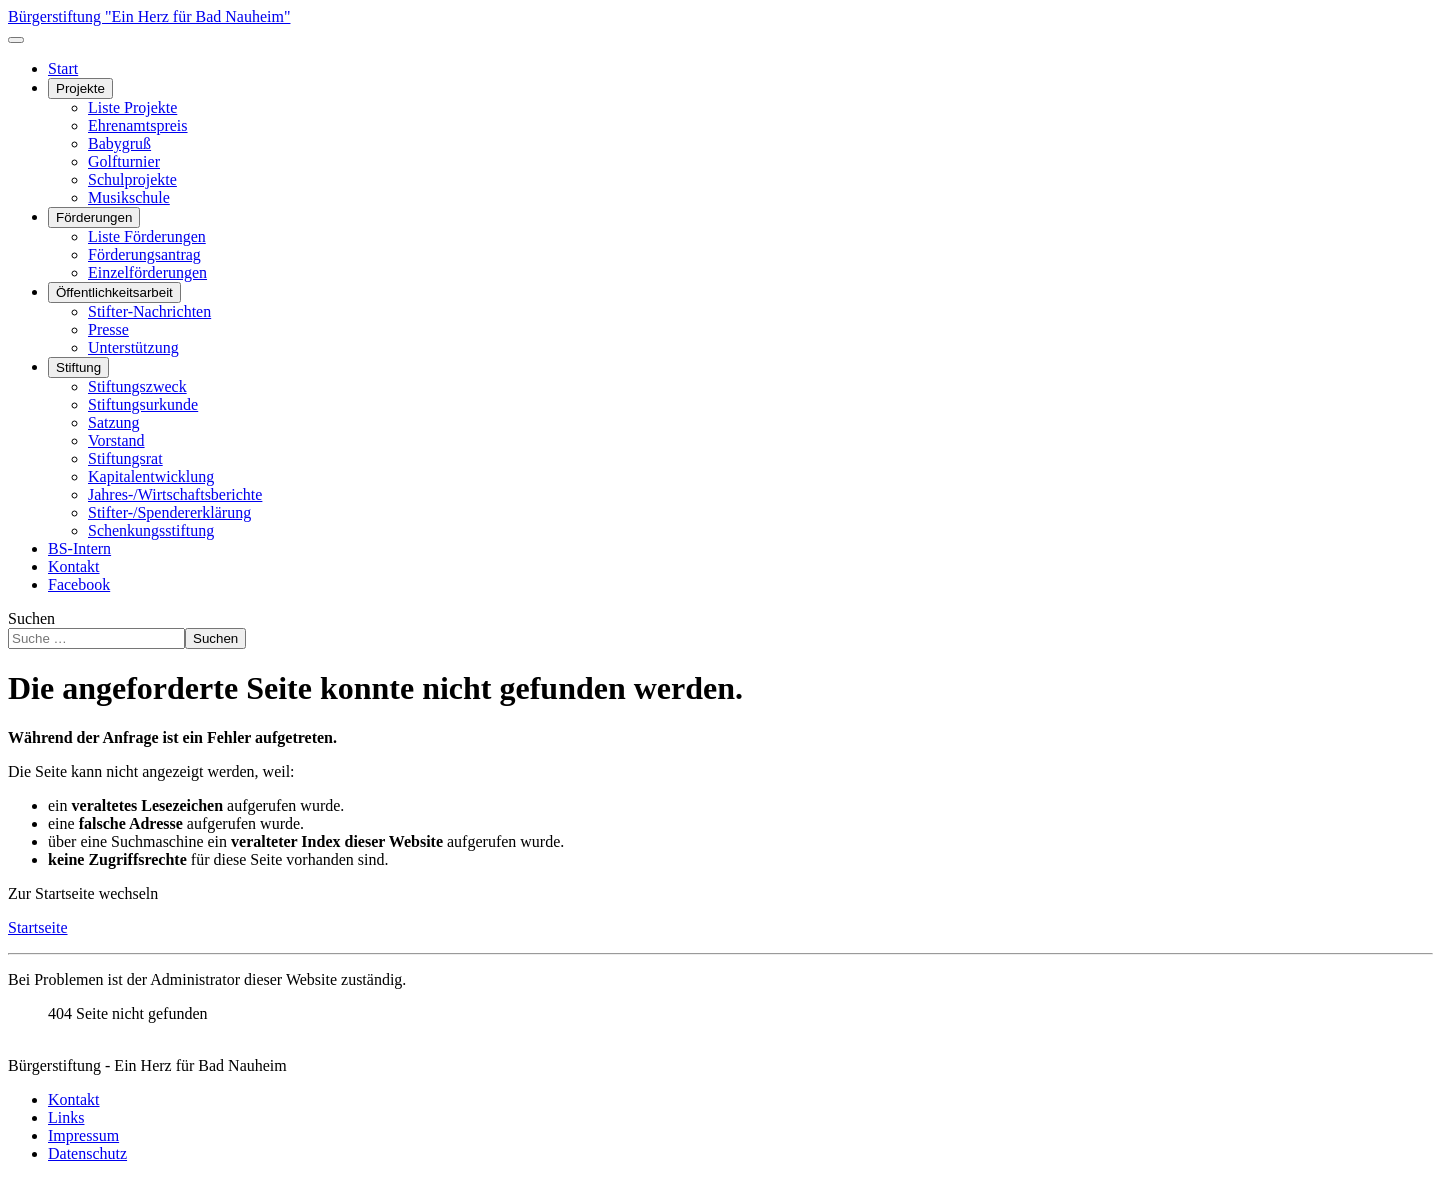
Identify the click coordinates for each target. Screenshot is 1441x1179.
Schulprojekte (132, 179)
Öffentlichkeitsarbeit (114, 292)
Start (63, 68)
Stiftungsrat (125, 458)
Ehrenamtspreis (138, 125)
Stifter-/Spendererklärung (169, 512)
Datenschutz (87, 1153)
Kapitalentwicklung (151, 476)
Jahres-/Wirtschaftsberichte (175, 494)
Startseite (38, 927)
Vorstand (116, 440)
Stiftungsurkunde (143, 404)
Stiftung (78, 367)
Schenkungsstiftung (151, 530)
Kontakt (74, 566)
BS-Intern (79, 548)
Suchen (31, 618)
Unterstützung (133, 347)
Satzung (114, 422)
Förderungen (94, 217)
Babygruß (119, 143)
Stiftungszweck (137, 386)
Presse (108, 329)
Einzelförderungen (147, 272)
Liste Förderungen (147, 236)
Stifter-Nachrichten (149, 311)
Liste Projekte (132, 107)
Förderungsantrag (144, 254)
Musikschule (129, 197)
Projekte (80, 88)
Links (66, 1117)
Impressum (83, 1135)
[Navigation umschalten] (16, 40)
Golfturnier (124, 161)
